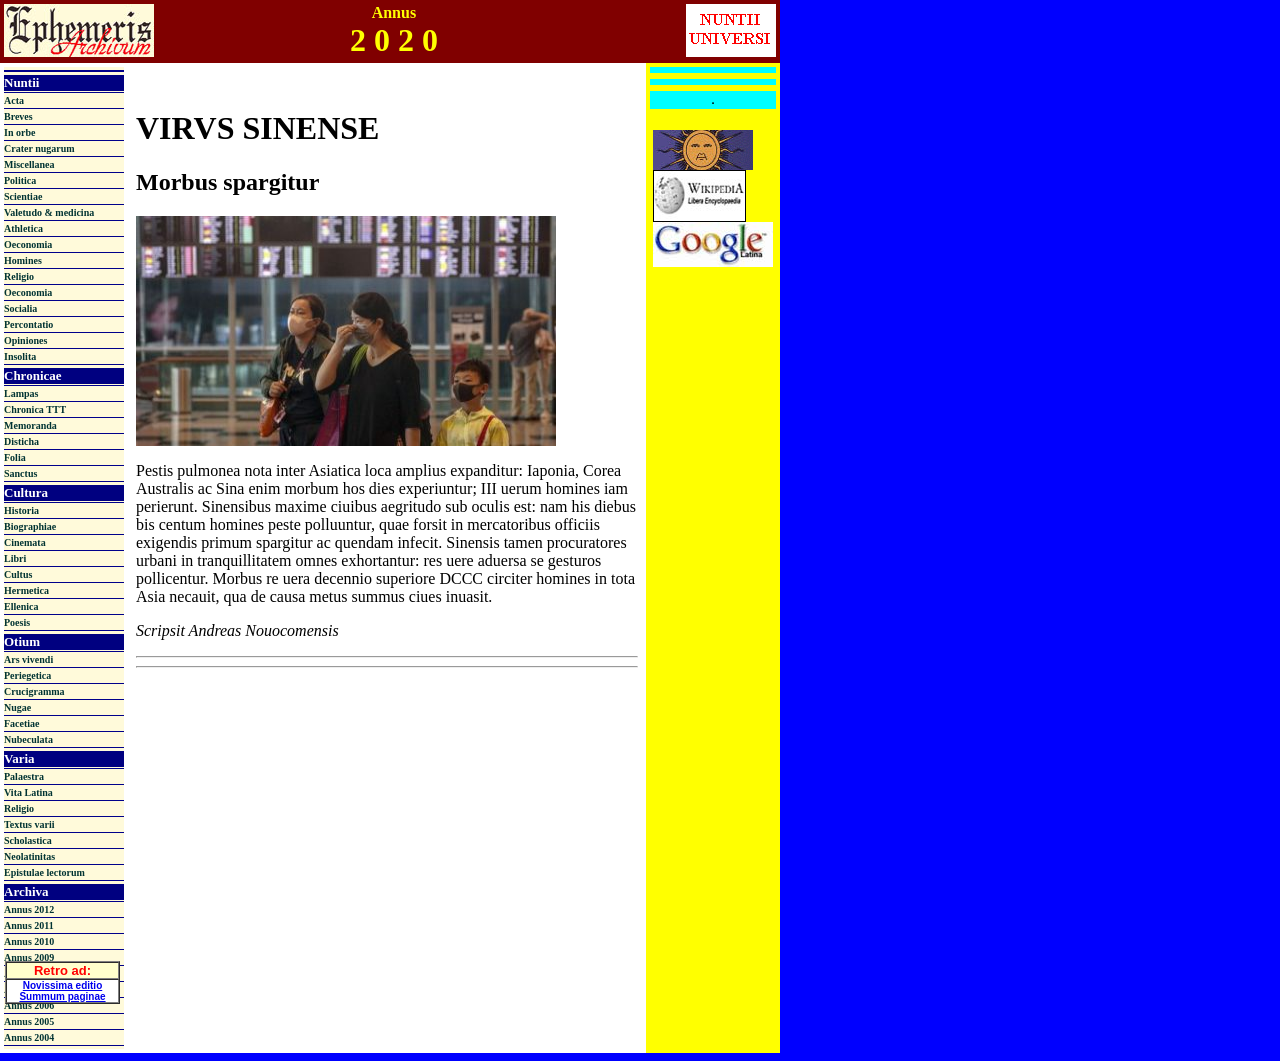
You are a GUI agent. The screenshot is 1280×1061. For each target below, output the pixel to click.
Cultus (18, 574)
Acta (14, 100)
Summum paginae (62, 992)
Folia (15, 457)
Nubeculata (28, 739)
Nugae (17, 707)
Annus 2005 (29, 1021)
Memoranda (30, 425)
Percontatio (28, 324)
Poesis (17, 622)
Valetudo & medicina (49, 212)
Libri (15, 558)
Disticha (21, 441)
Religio (19, 276)
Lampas (21, 393)
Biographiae (30, 526)
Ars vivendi (28, 659)
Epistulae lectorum (44, 872)
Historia (21, 510)
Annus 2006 (29, 1005)
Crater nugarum (39, 148)
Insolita (20, 356)
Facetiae (22, 723)
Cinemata (25, 542)
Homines (23, 260)
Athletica (23, 228)
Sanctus (20, 473)
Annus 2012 (29, 909)
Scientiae (23, 196)
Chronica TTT (35, 409)
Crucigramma (34, 691)
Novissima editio (62, 981)
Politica (20, 180)
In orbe (19, 132)
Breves (18, 116)
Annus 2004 (29, 1037)
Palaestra (24, 776)
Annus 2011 (29, 925)
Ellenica (21, 606)
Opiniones (25, 340)
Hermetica (26, 590)
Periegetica (27, 675)
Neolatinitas (29, 856)
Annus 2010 (29, 941)
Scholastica (28, 840)
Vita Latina (28, 792)
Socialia (20, 308)
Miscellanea (29, 164)
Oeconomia (28, 244)
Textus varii (29, 824)
